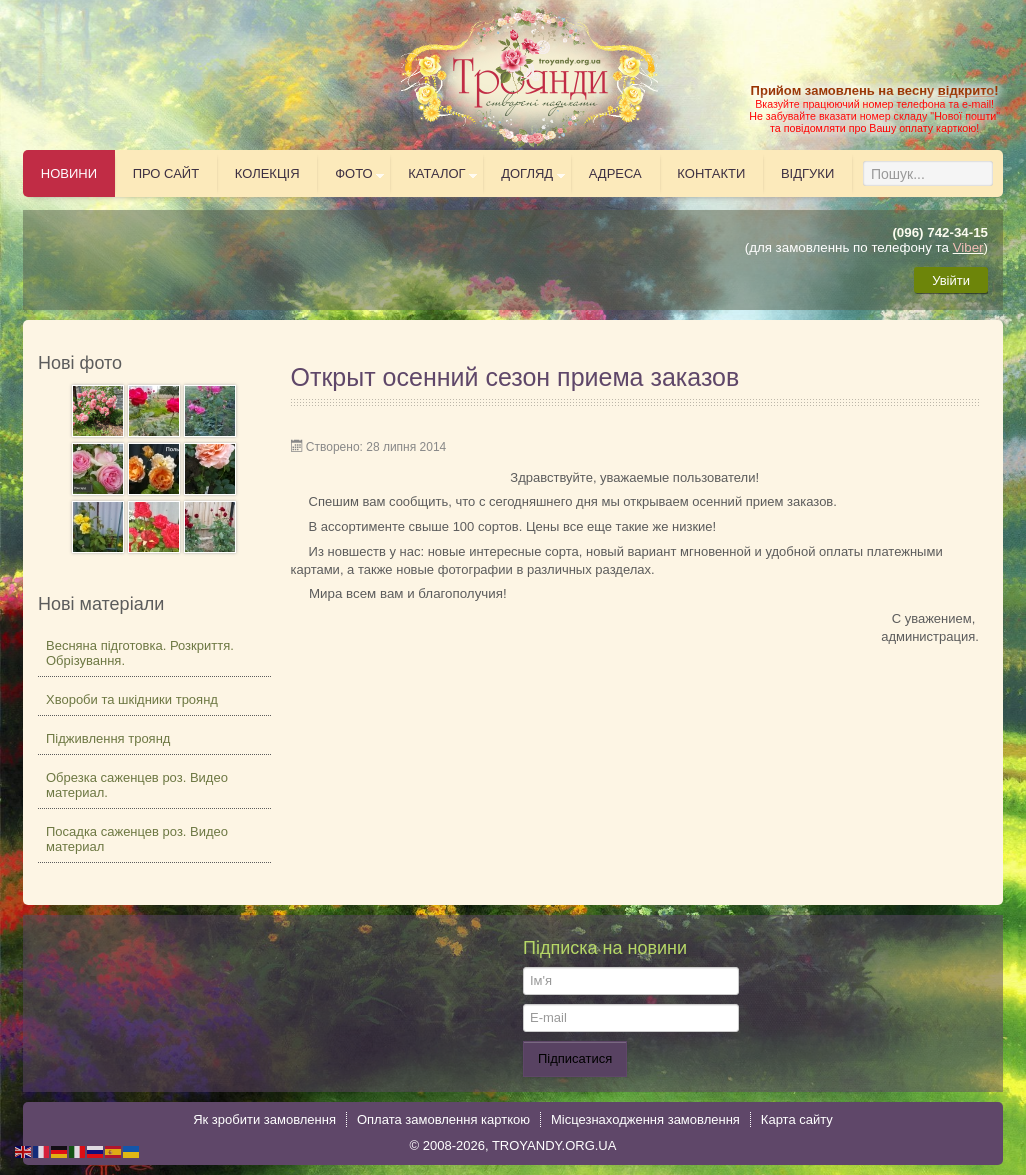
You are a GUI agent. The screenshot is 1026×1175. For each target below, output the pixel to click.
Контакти (711, 173)
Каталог (436, 173)
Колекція (267, 173)
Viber (968, 247)
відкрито (966, 90)
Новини (69, 173)
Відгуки (807, 173)
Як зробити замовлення (264, 1119)
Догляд (527, 173)
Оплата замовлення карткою (443, 1119)
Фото (353, 173)
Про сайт (166, 173)
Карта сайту (797, 1119)
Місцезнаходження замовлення (645, 1119)
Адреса (615, 173)
